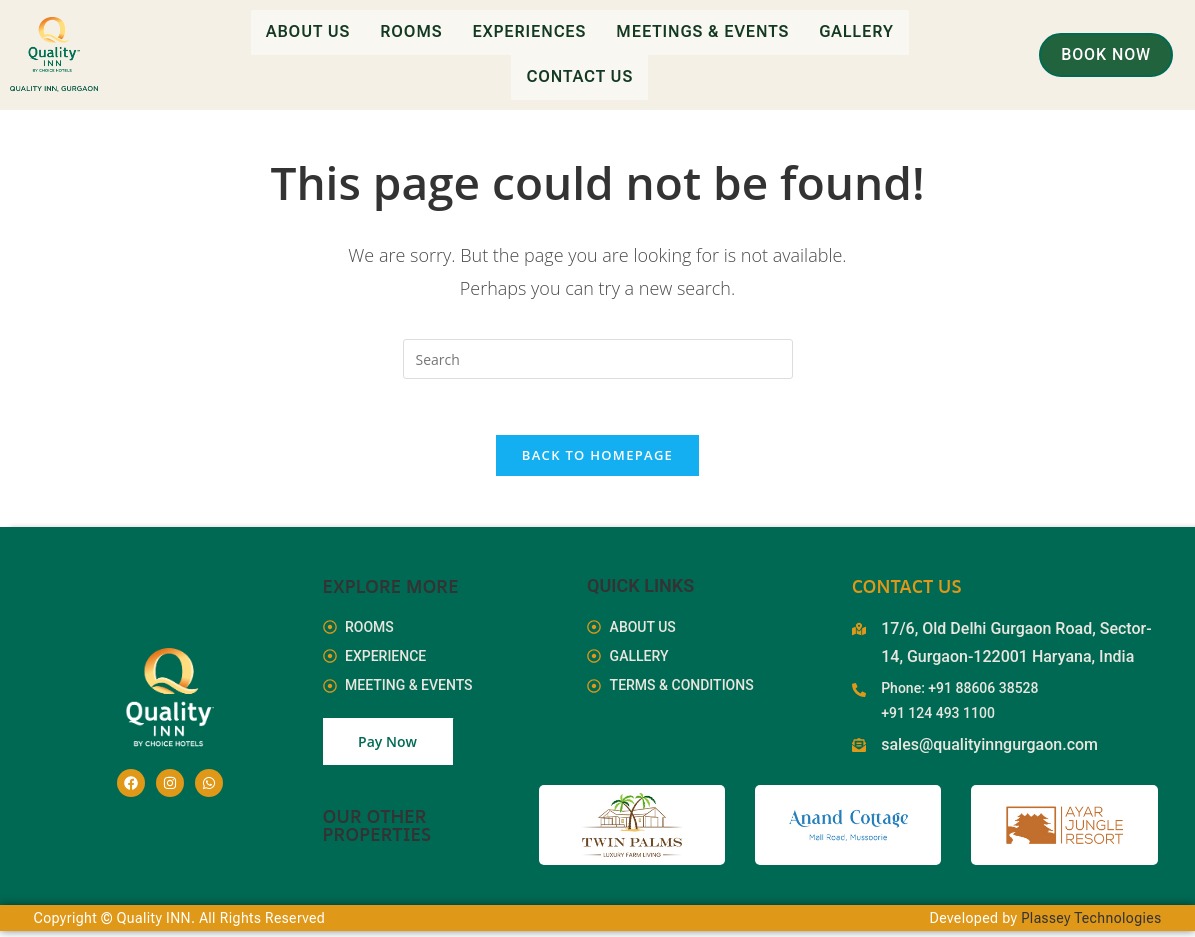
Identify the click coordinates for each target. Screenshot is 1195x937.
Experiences (530, 31)
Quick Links (640, 590)
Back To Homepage (597, 460)
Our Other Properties (377, 831)
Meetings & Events (702, 31)
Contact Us (579, 75)
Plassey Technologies (1091, 924)
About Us (308, 31)
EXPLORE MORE (391, 591)
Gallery (856, 31)
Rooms (411, 31)
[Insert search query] (598, 359)
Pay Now (387, 747)
